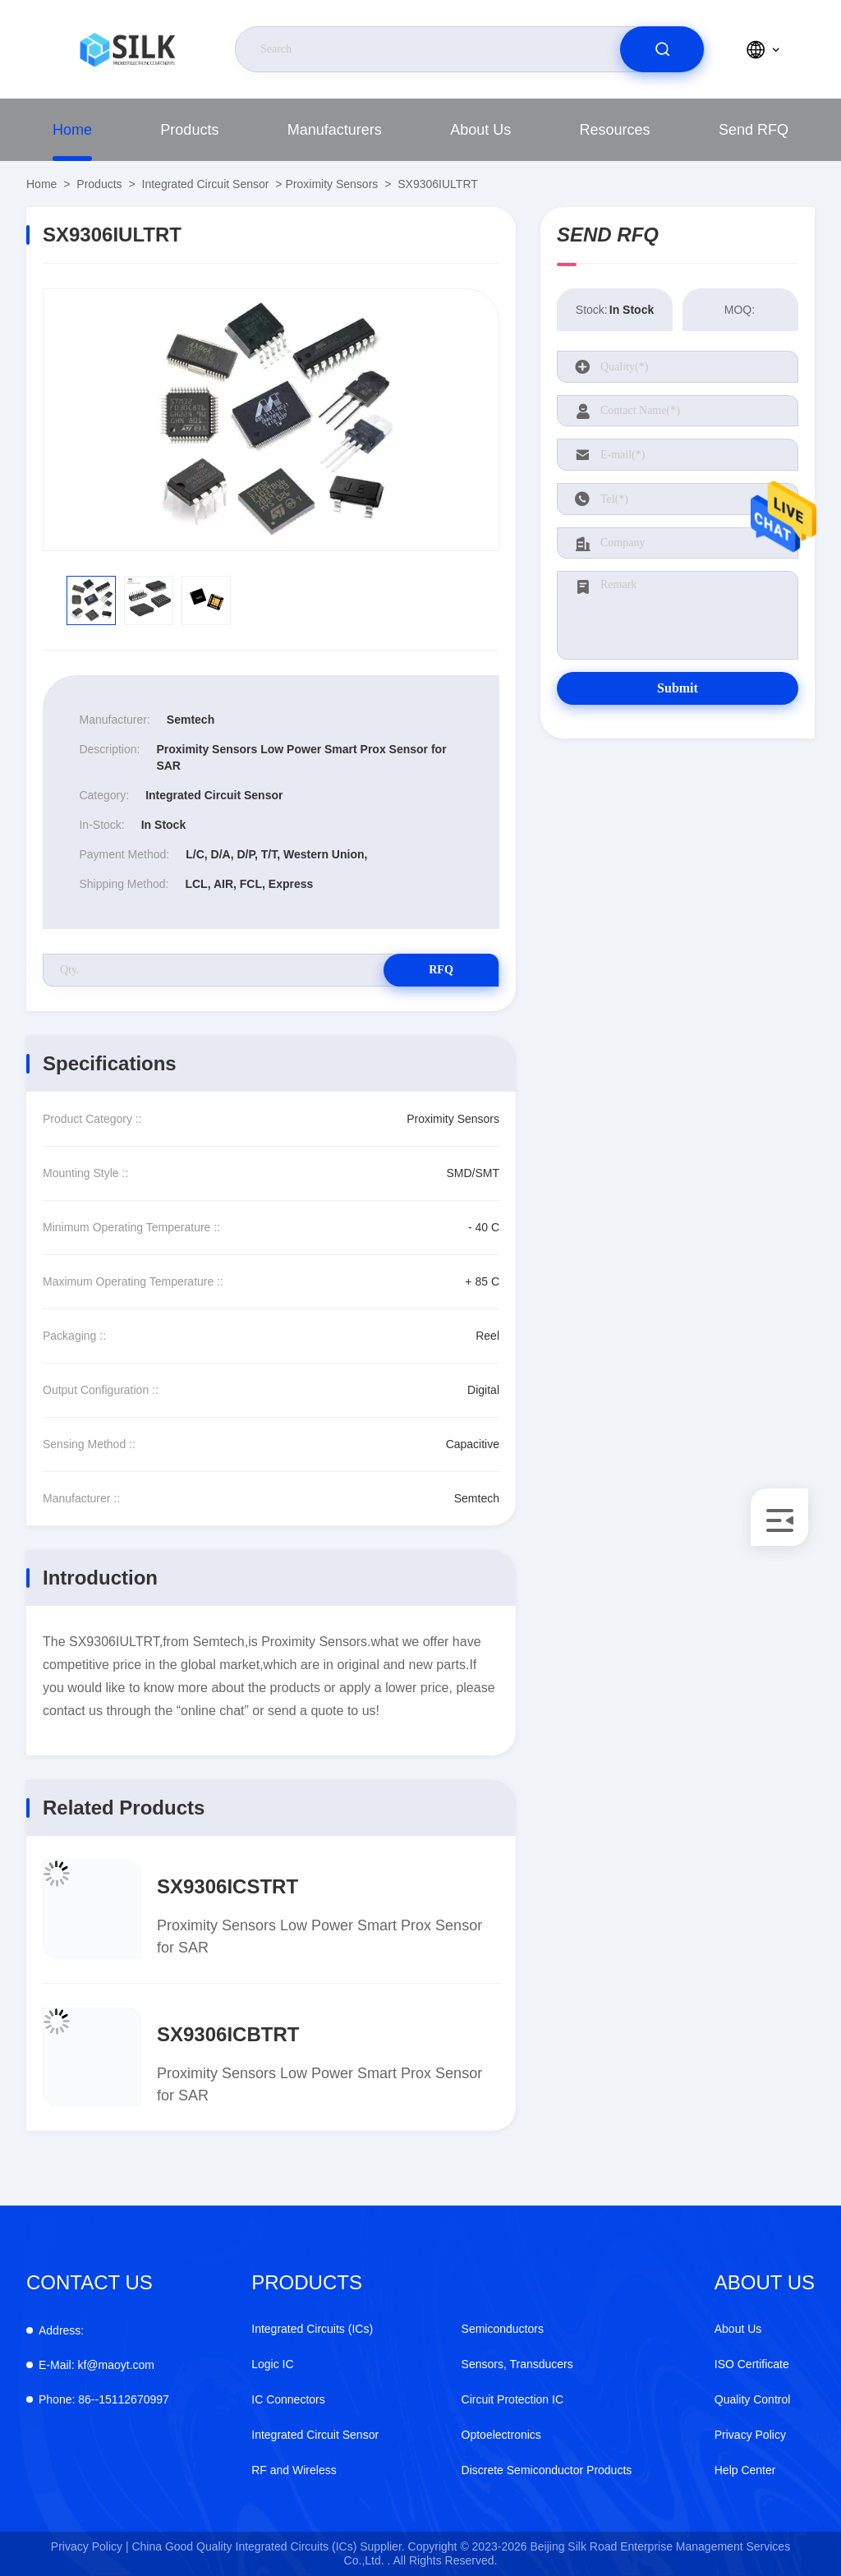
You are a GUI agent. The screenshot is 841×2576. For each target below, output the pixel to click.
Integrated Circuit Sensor (205, 184)
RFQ (441, 970)
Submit (677, 688)
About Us (480, 130)
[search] (662, 49)
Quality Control (753, 2399)
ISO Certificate (752, 2364)
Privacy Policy (750, 2434)
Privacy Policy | (90, 2546)
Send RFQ (753, 130)
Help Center (745, 2470)
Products (189, 130)
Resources (615, 130)
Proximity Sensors (331, 184)
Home (72, 130)
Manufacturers (334, 130)
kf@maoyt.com (96, 2364)
